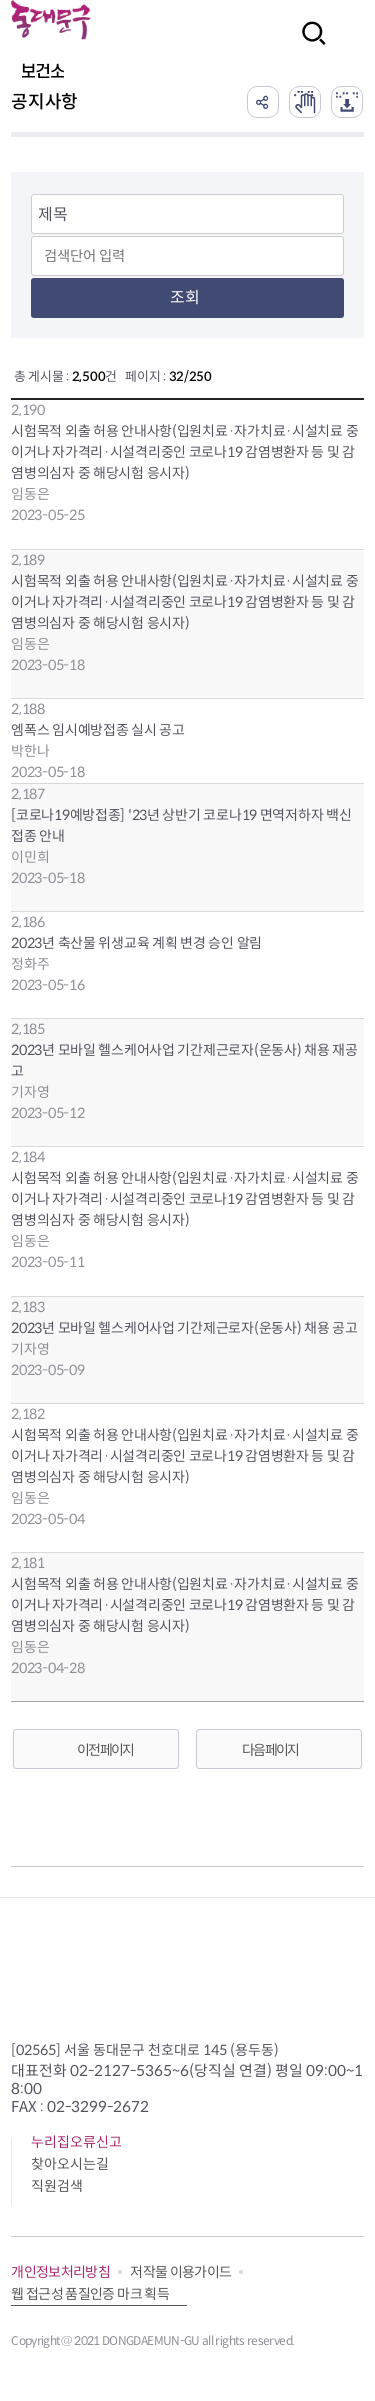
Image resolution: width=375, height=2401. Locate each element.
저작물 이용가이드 (180, 2272)
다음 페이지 (270, 1750)
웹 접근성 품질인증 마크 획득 (90, 2294)
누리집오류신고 (76, 2142)
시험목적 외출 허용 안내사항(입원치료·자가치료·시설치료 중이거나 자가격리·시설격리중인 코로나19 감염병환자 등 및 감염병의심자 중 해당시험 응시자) (184, 452)
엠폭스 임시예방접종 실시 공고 (98, 730)
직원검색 (57, 2186)
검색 (308, 46)
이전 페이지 (105, 1750)
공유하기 (263, 102)
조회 (185, 297)
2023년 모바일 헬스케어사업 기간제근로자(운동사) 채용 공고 (184, 1328)
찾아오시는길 (70, 2164)
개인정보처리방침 (60, 2272)
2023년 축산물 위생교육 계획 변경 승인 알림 (136, 943)
